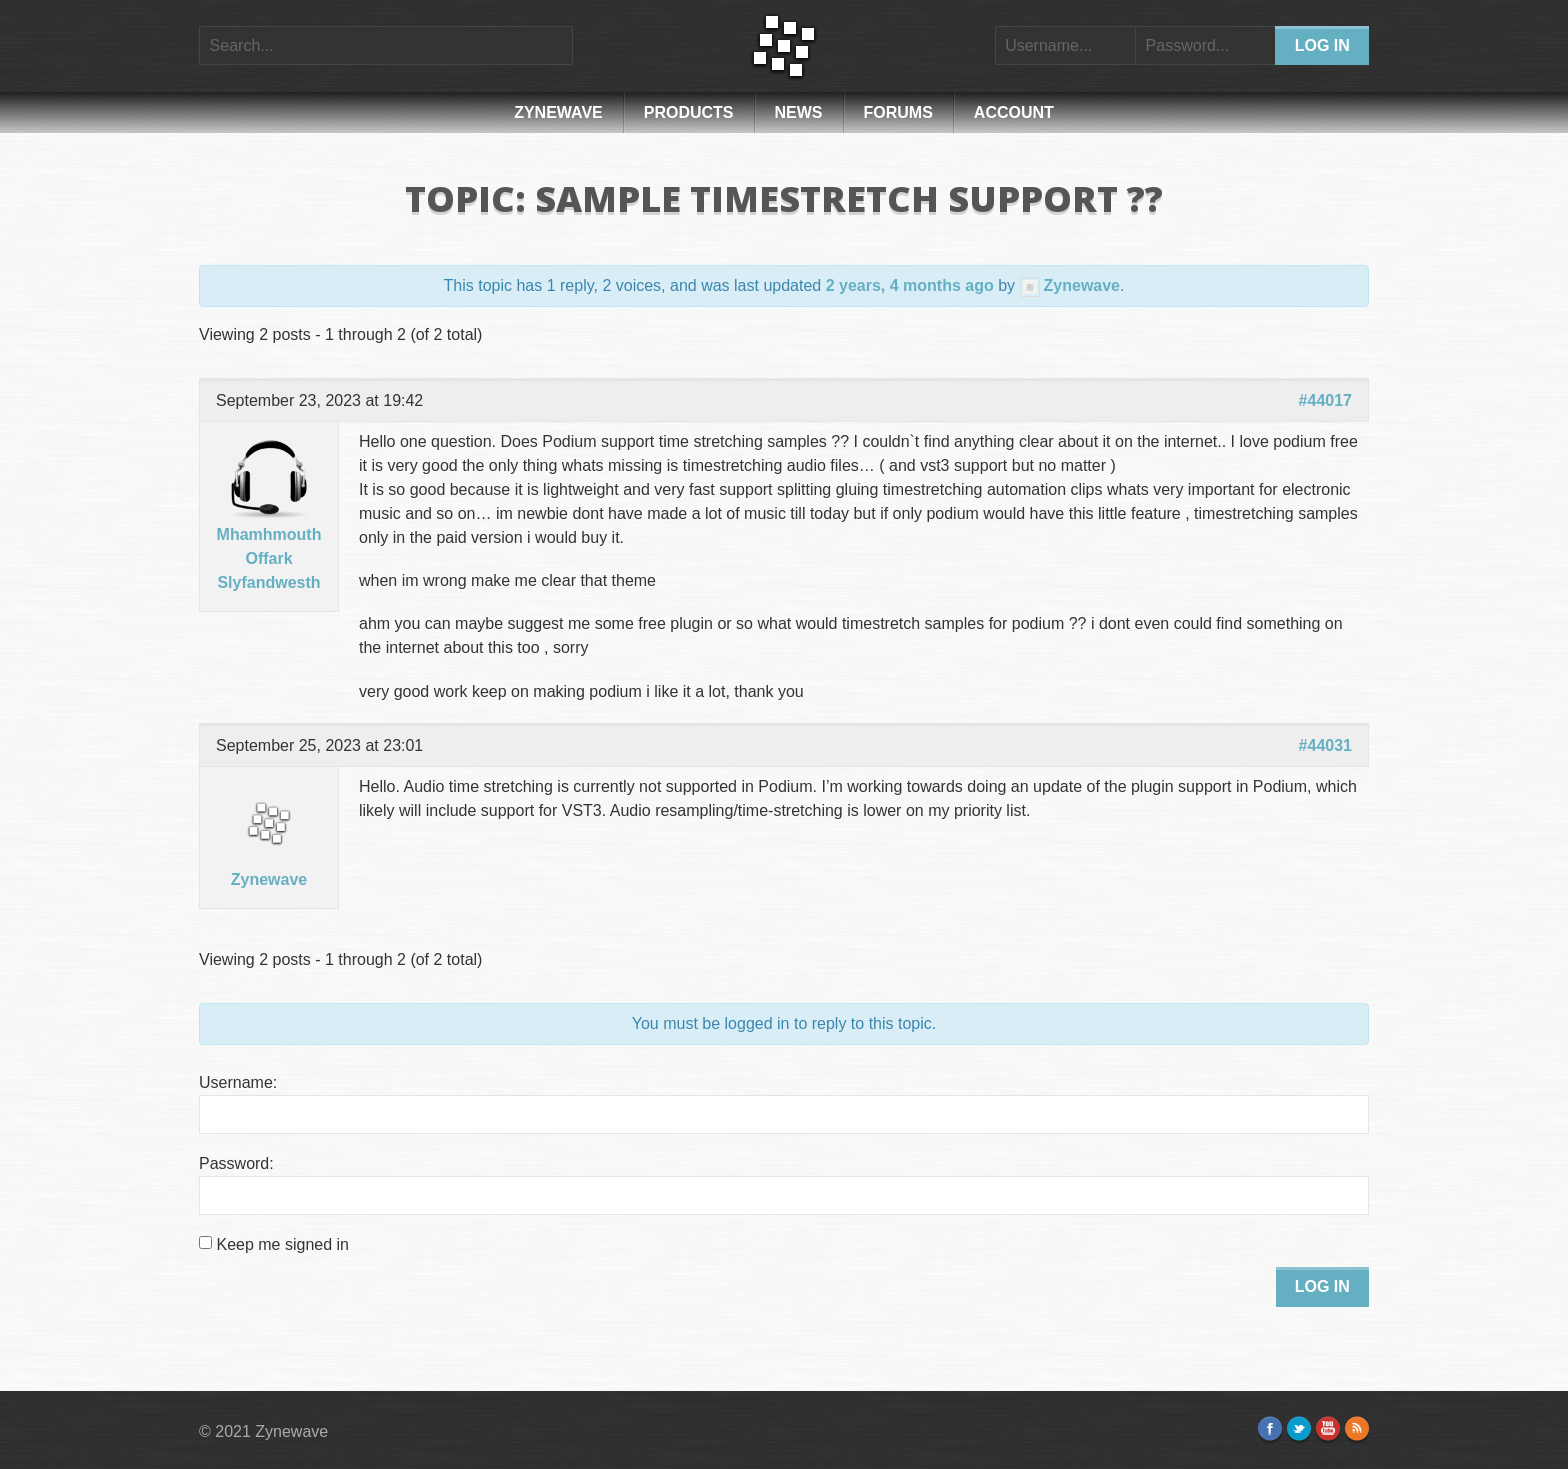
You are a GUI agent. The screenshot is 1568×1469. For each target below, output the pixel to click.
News (799, 112)
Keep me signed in (282, 1244)
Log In (1322, 1286)
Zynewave (558, 112)
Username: (238, 1082)
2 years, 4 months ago (910, 285)
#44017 (1325, 400)
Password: (236, 1163)
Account (1014, 112)
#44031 (1325, 745)
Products (689, 112)
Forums (898, 112)
